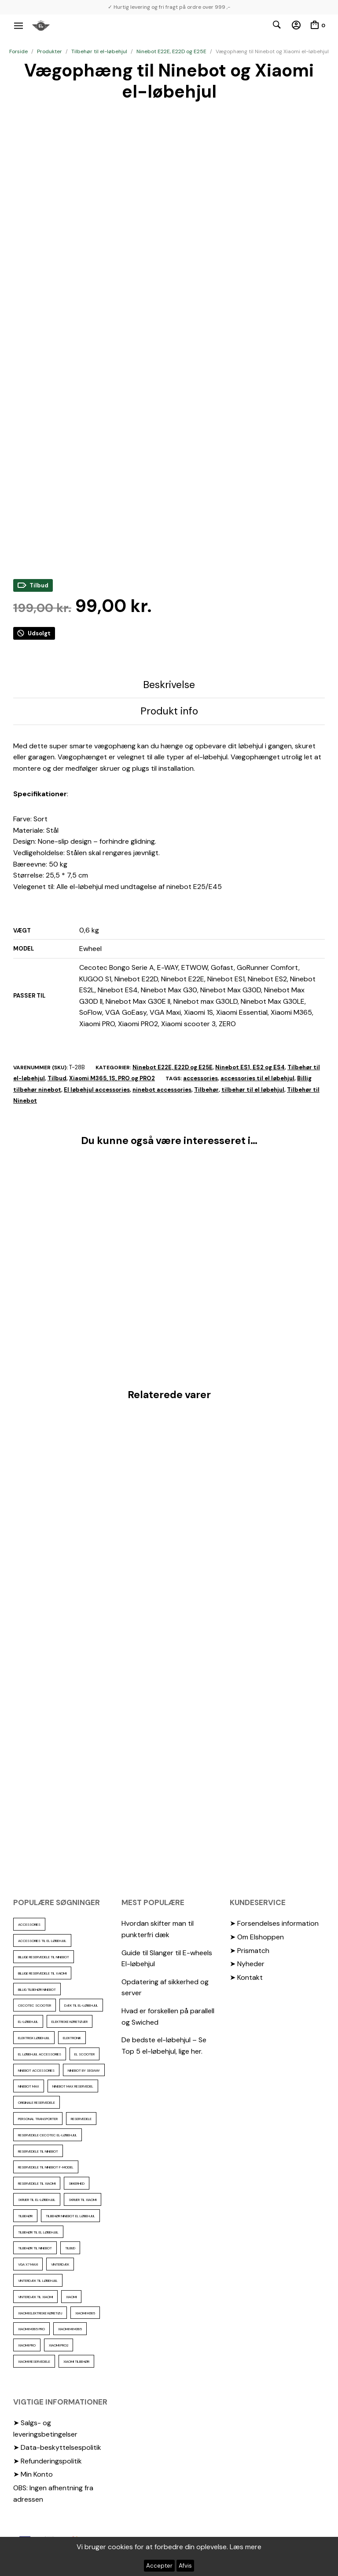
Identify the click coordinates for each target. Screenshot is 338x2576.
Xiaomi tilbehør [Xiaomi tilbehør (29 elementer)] (76, 2361)
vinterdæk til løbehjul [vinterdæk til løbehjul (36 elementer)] (38, 2280)
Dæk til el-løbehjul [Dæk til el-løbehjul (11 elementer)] (81, 2005)
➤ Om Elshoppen (257, 1937)
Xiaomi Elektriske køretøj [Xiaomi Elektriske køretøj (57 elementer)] (40, 2313)
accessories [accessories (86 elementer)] (29, 1924)
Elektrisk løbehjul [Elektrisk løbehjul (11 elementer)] (34, 2038)
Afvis (185, 2565)
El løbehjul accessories (97, 1089)
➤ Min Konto (33, 2474)
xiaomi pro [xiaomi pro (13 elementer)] (27, 2345)
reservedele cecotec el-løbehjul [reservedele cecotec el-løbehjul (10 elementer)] (47, 2135)
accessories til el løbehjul (257, 1078)
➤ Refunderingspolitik (47, 2461)
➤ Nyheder (247, 1963)
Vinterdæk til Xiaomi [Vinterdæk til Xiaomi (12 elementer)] (35, 2297)
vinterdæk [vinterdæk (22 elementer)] (60, 2264)
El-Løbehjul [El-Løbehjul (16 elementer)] (28, 2021)
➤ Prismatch (249, 1950)
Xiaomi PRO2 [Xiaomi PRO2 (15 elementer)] (58, 2345)
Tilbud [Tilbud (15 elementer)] (70, 2248)
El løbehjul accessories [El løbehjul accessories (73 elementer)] (39, 2054)
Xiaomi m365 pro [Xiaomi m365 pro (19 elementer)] (31, 2329)
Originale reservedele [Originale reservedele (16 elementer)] (36, 2102)
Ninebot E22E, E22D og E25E (171, 51)
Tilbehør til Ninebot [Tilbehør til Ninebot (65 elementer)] (35, 2248)
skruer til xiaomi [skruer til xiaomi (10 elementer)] (82, 2199)
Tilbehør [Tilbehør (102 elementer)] (25, 2216)
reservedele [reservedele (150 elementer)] (81, 2119)
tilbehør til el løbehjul (252, 1089)
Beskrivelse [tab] (169, 684)
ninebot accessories (161, 1089)
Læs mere (245, 2546)
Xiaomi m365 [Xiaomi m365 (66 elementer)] (85, 2313)
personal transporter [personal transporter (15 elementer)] (38, 2119)
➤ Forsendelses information (274, 1923)
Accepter (159, 2565)
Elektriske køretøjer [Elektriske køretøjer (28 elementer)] (69, 2021)
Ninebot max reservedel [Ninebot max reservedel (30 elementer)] (72, 2086)
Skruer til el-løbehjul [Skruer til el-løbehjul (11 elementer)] (36, 2199)
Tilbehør (206, 1089)
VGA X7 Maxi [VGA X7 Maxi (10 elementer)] (28, 2264)
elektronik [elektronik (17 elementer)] (72, 2038)
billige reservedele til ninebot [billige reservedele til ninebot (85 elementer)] (43, 1957)
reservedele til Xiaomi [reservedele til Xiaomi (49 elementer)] (36, 2183)
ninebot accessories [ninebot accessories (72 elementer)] (36, 2070)
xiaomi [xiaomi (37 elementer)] (71, 2297)
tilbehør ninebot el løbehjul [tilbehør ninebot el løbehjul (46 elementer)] (70, 2216)
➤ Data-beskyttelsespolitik (57, 2447)
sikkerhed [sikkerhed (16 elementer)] (76, 2183)
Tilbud (57, 1078)
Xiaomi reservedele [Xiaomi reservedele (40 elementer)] (34, 2361)
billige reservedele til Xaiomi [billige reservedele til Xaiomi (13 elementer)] (42, 1973)
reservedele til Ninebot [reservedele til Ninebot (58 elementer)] (38, 2151)
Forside (18, 51)
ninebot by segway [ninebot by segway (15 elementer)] (84, 2070)
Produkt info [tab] (169, 711)
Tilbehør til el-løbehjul (99, 51)
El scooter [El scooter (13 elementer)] (84, 2054)
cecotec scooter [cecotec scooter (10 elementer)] (34, 2005)
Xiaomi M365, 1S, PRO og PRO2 (112, 1078)
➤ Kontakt (246, 1977)
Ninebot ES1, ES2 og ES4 (250, 1067)
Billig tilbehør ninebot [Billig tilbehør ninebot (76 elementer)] (37, 1989)
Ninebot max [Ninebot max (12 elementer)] (28, 2086)
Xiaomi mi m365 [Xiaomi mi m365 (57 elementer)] (70, 2329)
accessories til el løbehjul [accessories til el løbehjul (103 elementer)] (42, 1940)
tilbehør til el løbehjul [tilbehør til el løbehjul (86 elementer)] (38, 2232)
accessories (200, 1078)
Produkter (49, 51)
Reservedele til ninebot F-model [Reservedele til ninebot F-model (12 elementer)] (45, 2167)
